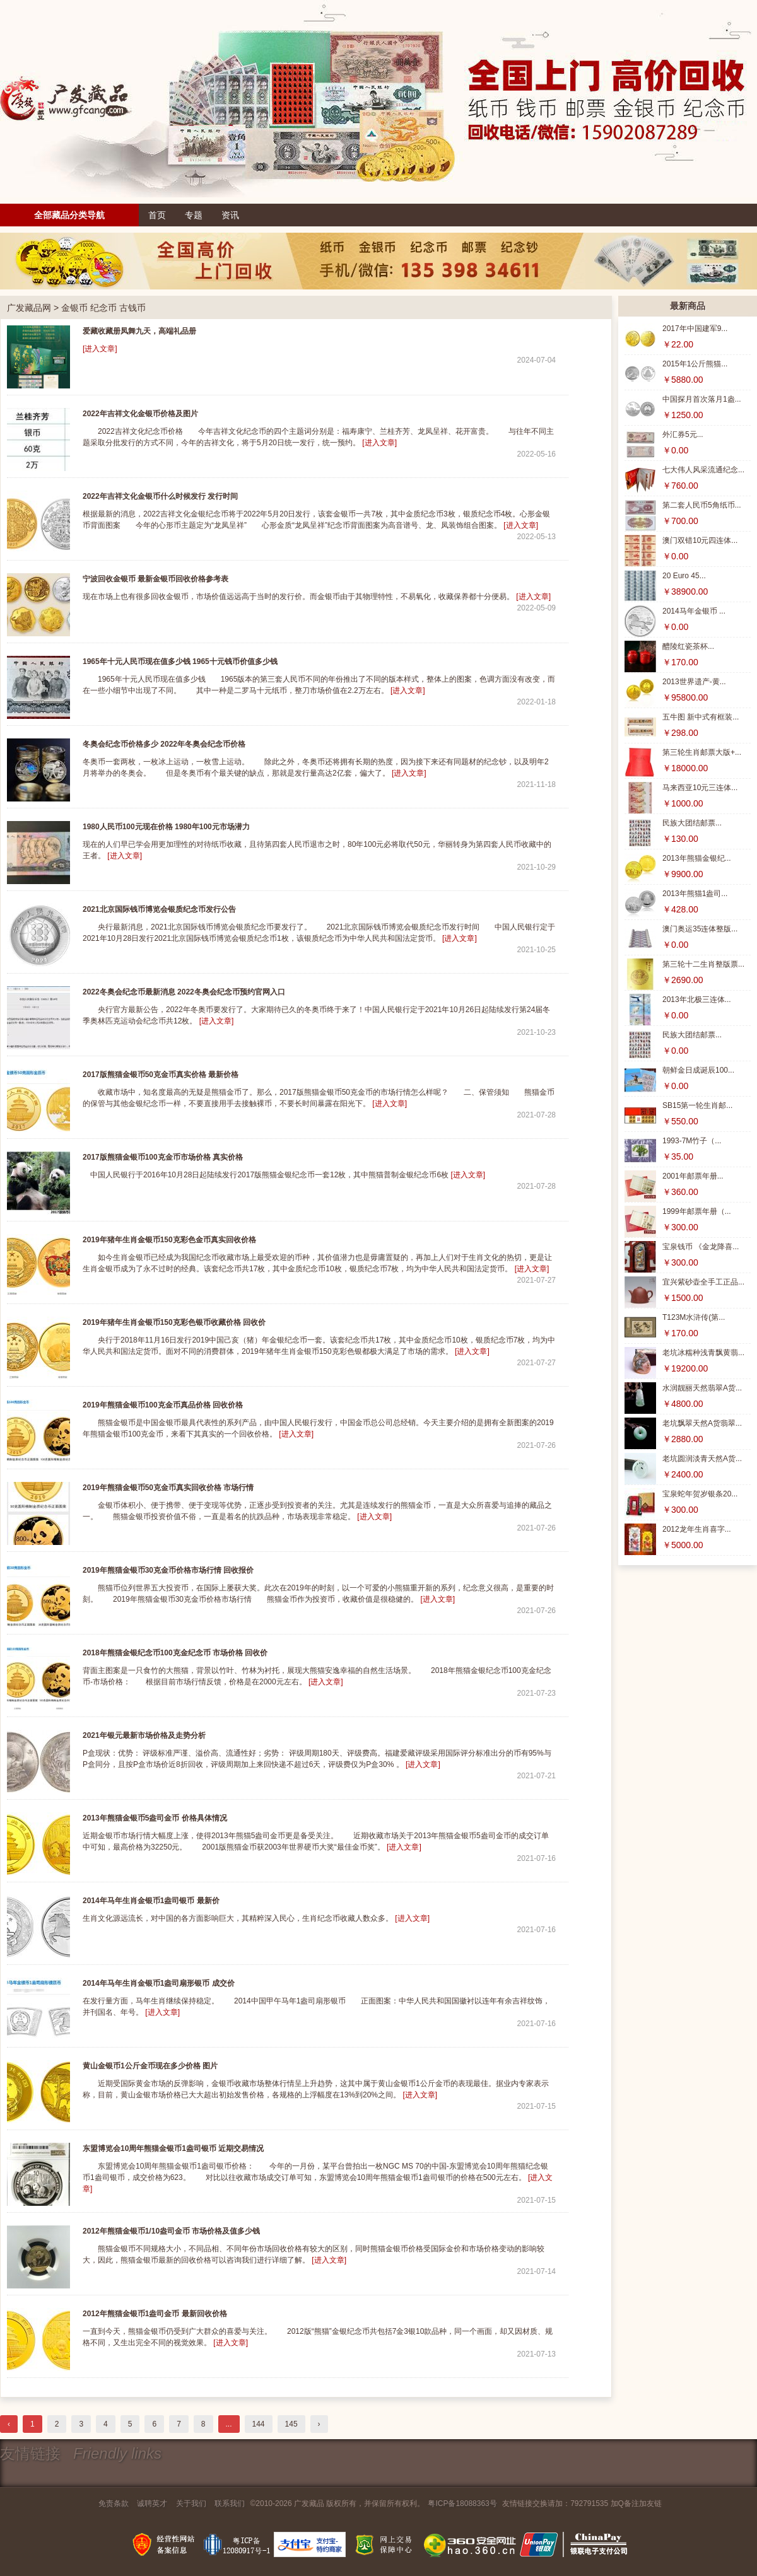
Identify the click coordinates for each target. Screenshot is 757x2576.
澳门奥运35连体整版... (699, 928)
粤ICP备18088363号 (462, 2503)
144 (258, 2424)
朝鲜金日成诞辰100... (698, 1070)
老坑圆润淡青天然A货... (702, 1458)
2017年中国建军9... (694, 328)
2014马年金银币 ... (693, 611)
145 (291, 2424)
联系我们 (229, 2503)
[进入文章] (100, 348)
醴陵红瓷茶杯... (688, 646)
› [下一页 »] (319, 2424)
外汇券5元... (682, 434)
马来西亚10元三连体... (699, 787)
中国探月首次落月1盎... (701, 399)
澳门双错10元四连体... (699, 540)
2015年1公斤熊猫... (694, 363)
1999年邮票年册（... (696, 1211)
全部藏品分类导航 (69, 215)
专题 (193, 215)
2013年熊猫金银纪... (696, 858)
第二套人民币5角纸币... (701, 505)
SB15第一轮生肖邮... (697, 1105)
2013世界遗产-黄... (694, 681)
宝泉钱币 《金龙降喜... (700, 1246)
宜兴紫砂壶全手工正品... (703, 1282)
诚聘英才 (152, 2503)
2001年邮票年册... (693, 1176)
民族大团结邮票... (692, 823)
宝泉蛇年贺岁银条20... (699, 1493)
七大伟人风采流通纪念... (703, 469)
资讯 (230, 215)
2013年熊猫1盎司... (694, 893)
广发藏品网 (29, 308)
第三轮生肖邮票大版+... (701, 752)
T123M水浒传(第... (693, 1317)
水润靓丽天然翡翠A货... (702, 1388)
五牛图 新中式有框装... (700, 717)
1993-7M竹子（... (691, 1140)
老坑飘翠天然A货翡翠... (702, 1423)
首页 (157, 215)
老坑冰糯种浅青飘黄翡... (703, 1352)
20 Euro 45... (684, 575)
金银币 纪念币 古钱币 (103, 308)
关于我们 (191, 2503)
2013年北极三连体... (696, 999)
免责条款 (113, 2503)
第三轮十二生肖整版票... (703, 964)
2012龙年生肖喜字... (696, 1529)
